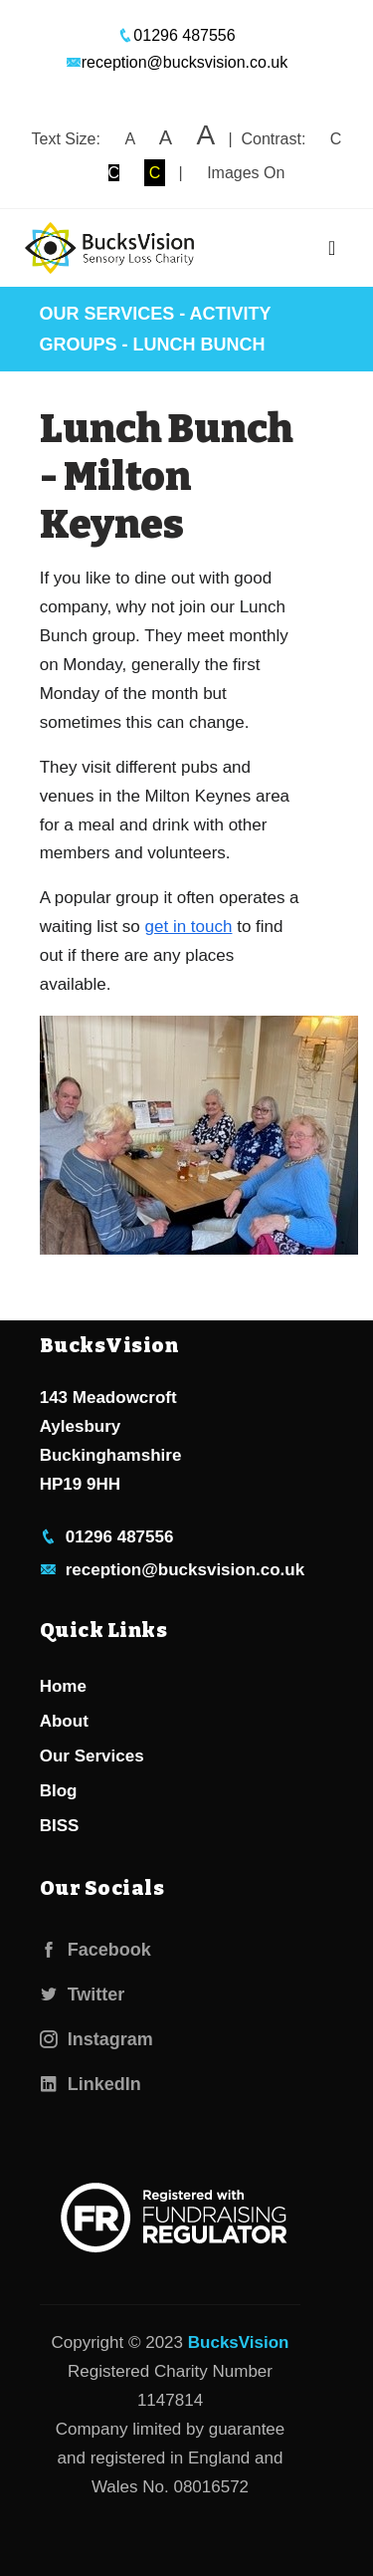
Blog (59, 1790)
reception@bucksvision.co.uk (176, 62)
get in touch (189, 926)
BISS (60, 1825)
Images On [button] (245, 172)
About (64, 1721)
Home (63, 1686)
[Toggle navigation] (331, 248)
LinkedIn (90, 2084)
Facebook (95, 1950)
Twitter (82, 1994)
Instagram (96, 2039)
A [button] (129, 138)
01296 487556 (176, 35)
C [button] (336, 138)
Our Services (107, 314)
